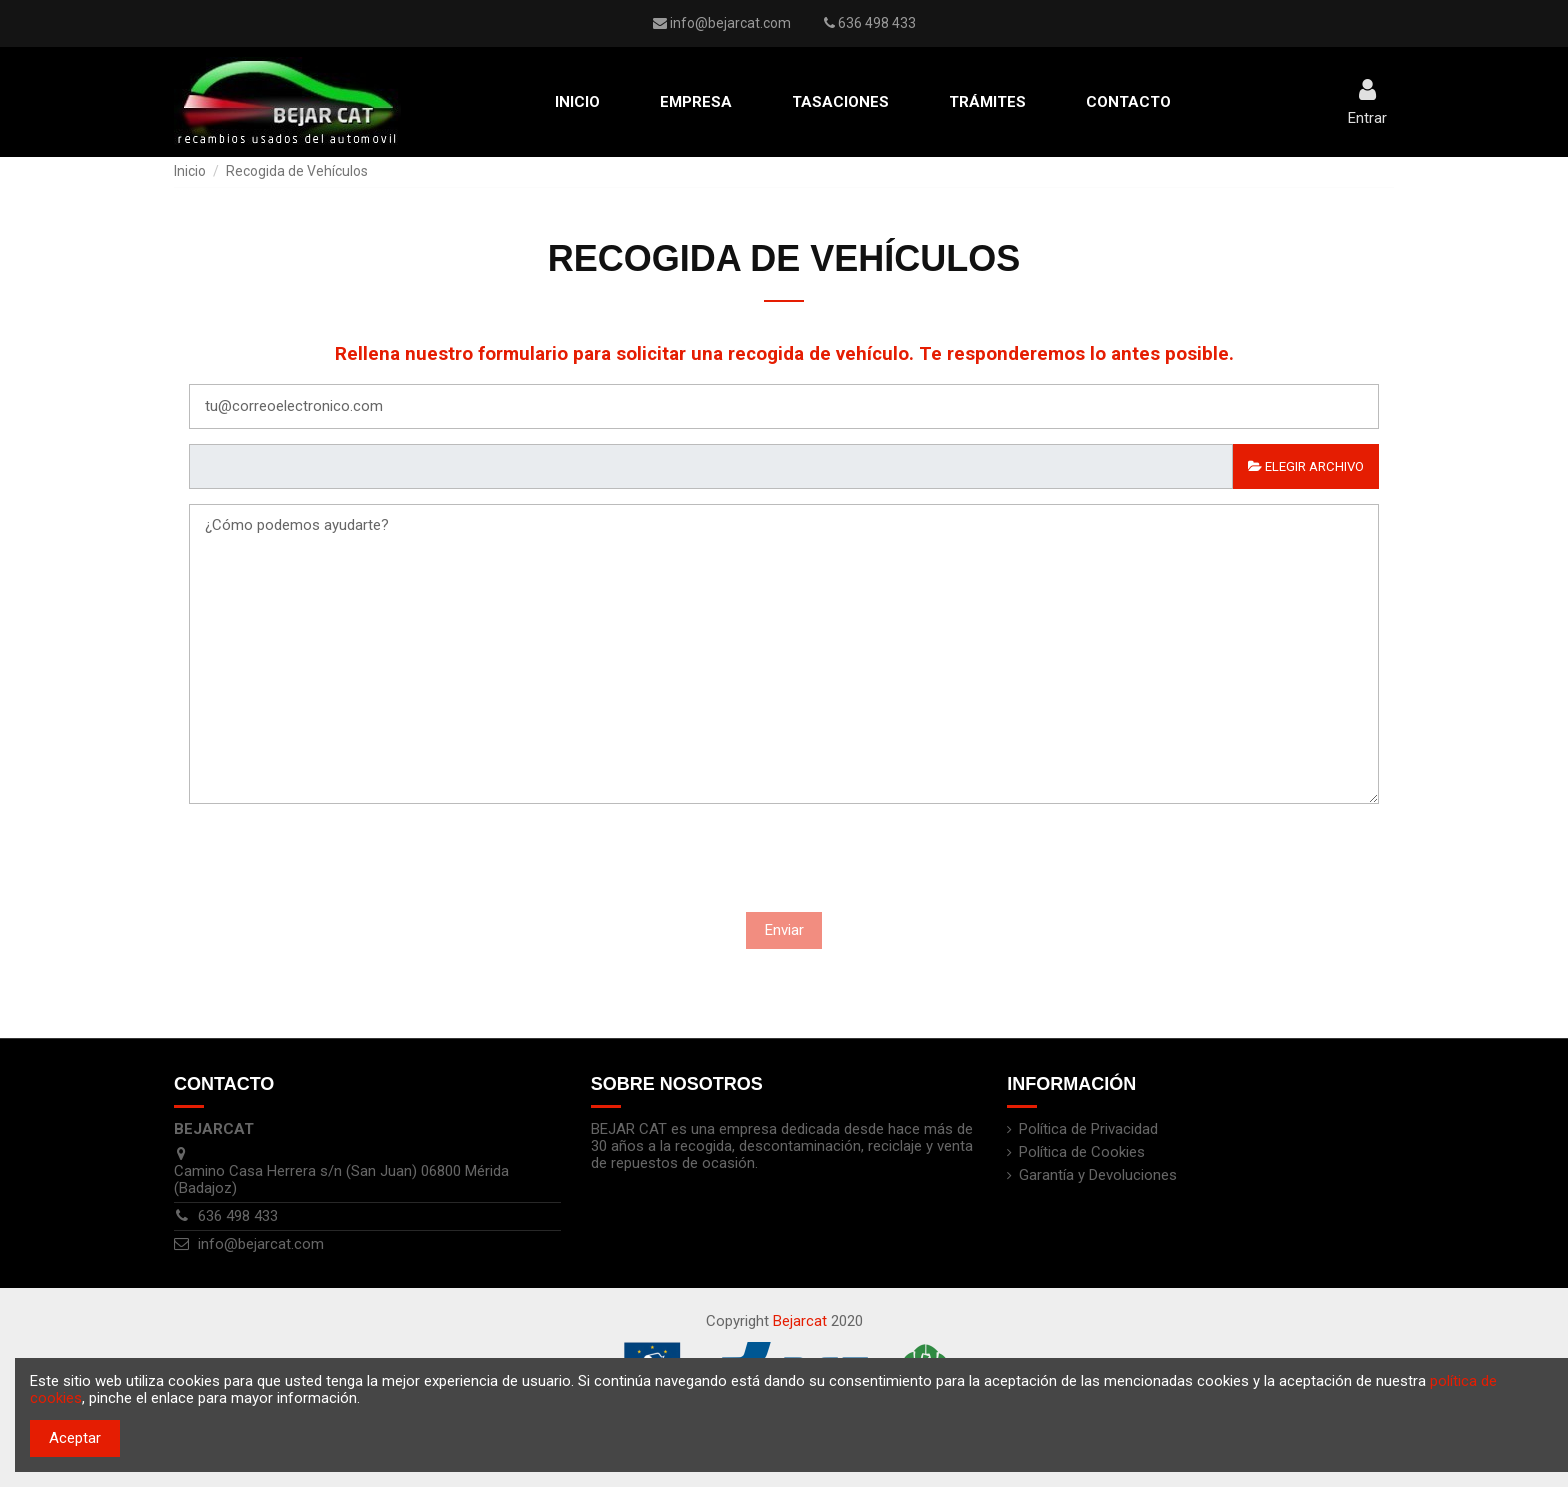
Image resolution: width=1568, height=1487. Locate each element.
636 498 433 (238, 1216)
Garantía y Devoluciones (1098, 1175)
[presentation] (646, 863)
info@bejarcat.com (730, 23)
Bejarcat (800, 1321)
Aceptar (75, 1438)
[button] (696, 102)
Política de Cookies (1082, 1152)
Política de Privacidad (1088, 1129)
